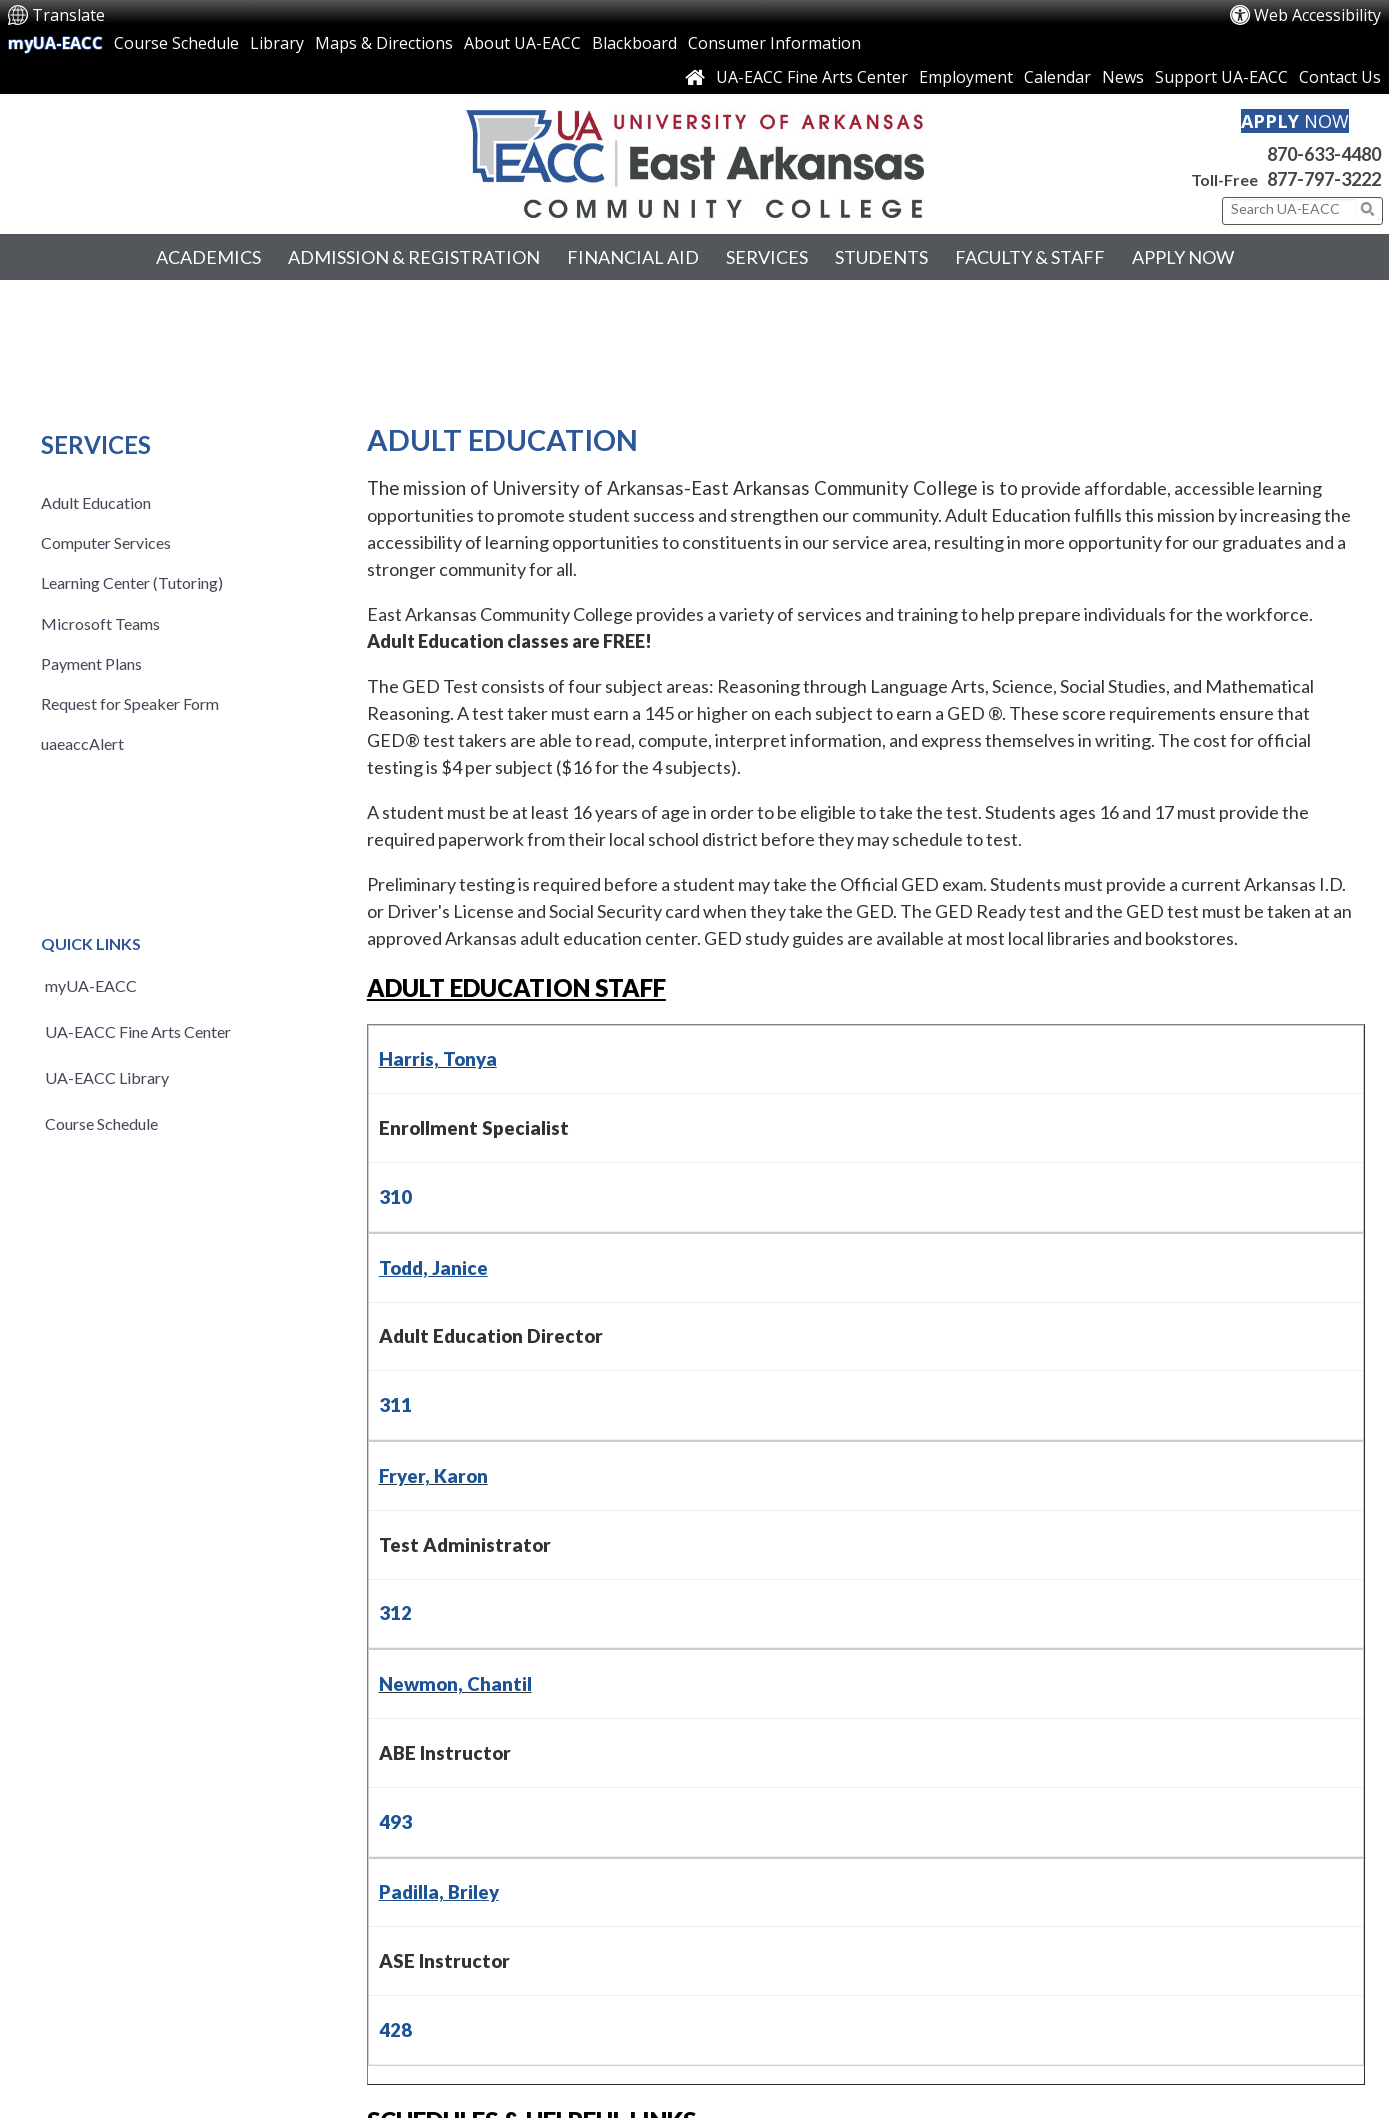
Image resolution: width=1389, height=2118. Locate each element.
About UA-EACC (522, 43)
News (1123, 77)
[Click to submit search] (1368, 209)
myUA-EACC (55, 43)
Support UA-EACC (1221, 77)
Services (767, 257)
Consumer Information (774, 43)
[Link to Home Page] (695, 77)
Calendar (1057, 77)
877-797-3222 (1324, 179)
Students (881, 257)
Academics (208, 257)
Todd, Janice (433, 1268)
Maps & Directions (384, 43)
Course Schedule (176, 43)
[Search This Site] (1293, 209)
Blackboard (634, 43)
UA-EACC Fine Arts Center (812, 77)
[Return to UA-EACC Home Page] (694, 164)
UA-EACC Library (107, 1077)
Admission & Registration (414, 257)
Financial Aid (633, 257)
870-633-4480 (1324, 154)
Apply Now (1183, 257)
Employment (966, 77)
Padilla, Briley (439, 1892)
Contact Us (1340, 77)
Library (277, 43)
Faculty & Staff (1030, 257)
